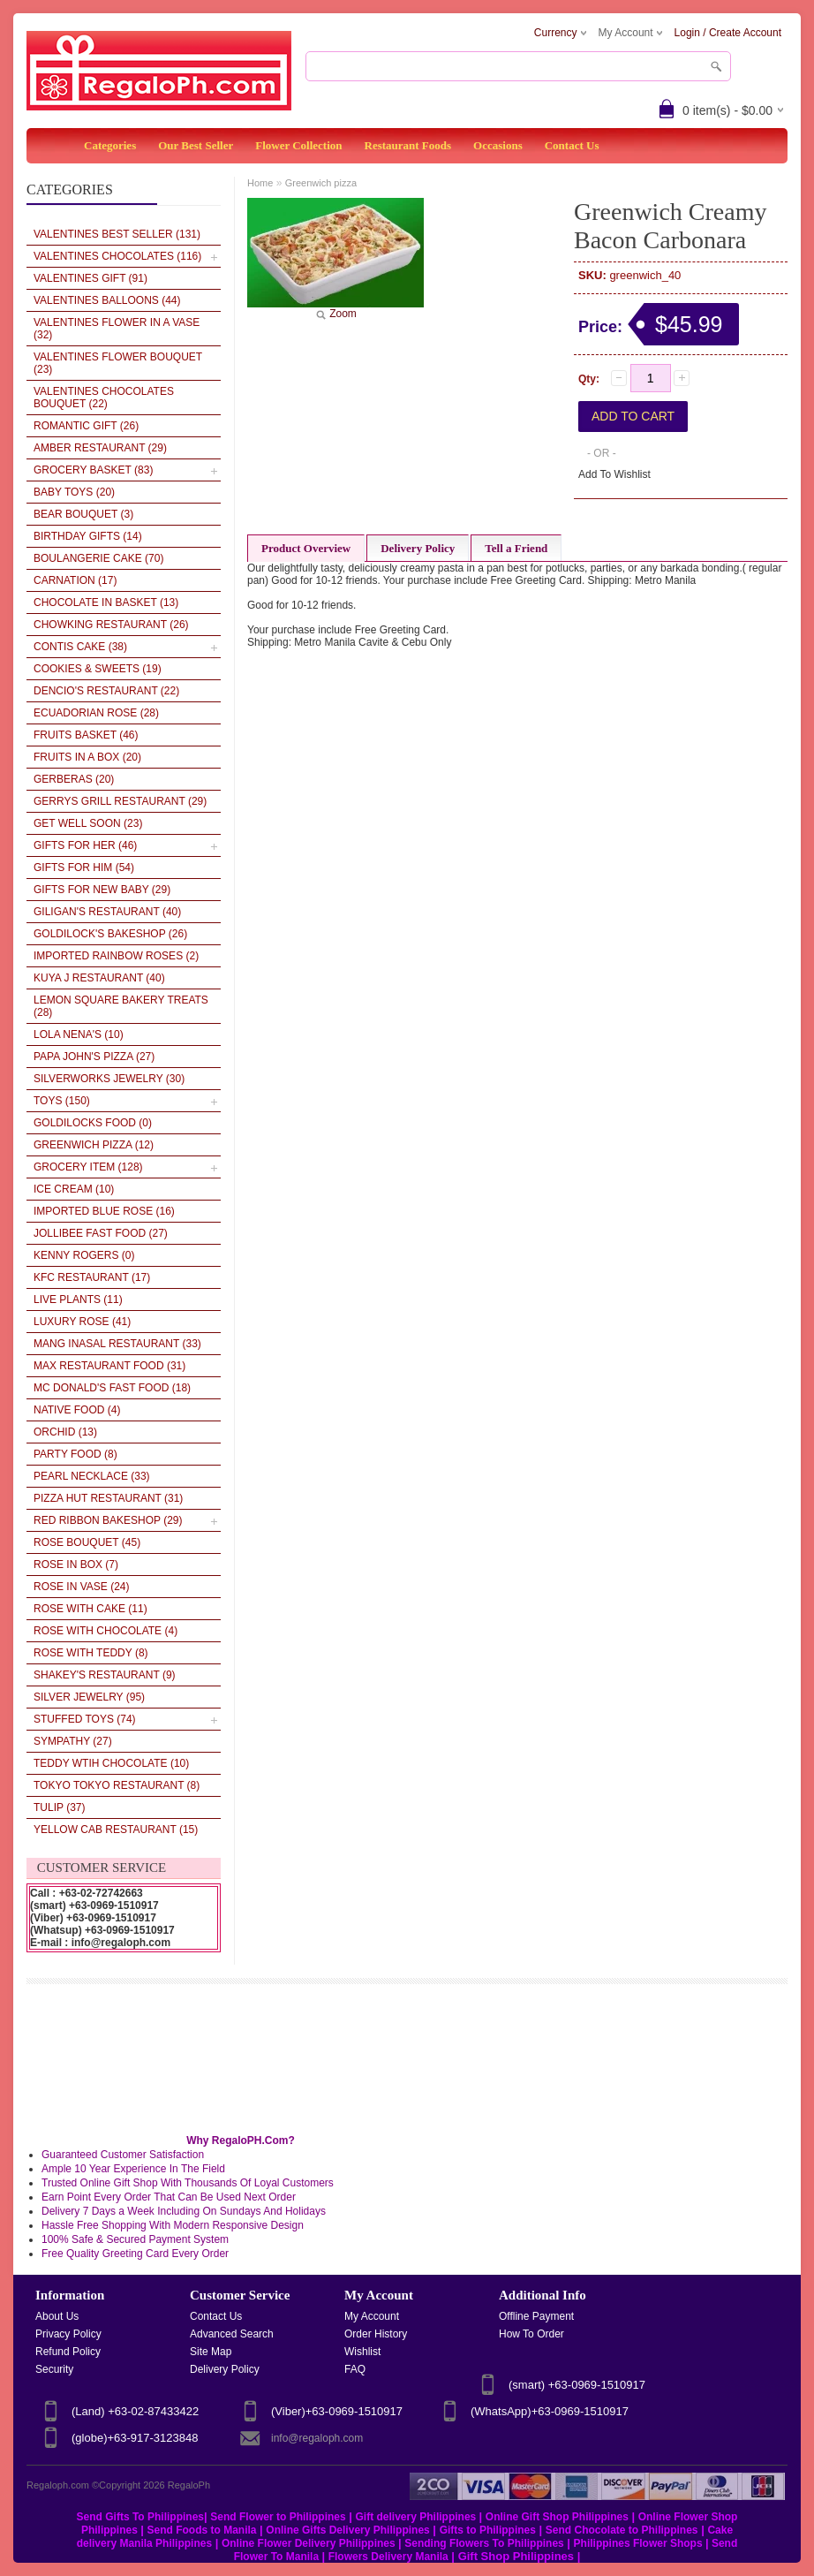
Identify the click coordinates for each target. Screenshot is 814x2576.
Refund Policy (68, 2351)
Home (260, 183)
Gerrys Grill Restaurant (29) (120, 801)
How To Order (531, 2334)
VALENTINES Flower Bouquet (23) (118, 363)
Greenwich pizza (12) (94, 1145)
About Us (57, 2316)
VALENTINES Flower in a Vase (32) (117, 328)
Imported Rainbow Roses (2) (116, 956)
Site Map (210, 2351)
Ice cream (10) (74, 1189)
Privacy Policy (68, 2334)
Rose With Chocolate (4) (105, 1631)
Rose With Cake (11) (90, 1608)
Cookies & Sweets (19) (98, 669)
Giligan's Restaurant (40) (107, 911)
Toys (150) (62, 1101)
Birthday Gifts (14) (88, 536)
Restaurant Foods (408, 145)
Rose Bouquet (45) (87, 1542)
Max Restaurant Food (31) (109, 1366)
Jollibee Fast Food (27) (101, 1233)
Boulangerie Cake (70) (98, 558)
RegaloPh (189, 2485)
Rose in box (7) (76, 1564)
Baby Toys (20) (74, 492)
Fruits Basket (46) (86, 735)
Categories (110, 145)
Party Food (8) (75, 1454)
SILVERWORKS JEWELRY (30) (109, 1078)
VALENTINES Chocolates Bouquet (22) (104, 397)
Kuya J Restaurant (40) (99, 978)
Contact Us (572, 145)
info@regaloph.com (317, 2438)
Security (54, 2369)
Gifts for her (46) (85, 845)
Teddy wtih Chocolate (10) (111, 1763)
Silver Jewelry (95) (89, 1697)
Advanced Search (232, 2334)
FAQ (355, 2369)
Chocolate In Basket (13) (106, 602)
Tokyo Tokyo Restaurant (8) (117, 1785)
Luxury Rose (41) (82, 1321)
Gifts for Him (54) (84, 867)
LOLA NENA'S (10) (79, 1034)
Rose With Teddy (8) (91, 1653)
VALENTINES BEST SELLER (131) (117, 234)
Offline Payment (536, 2316)
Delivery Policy (418, 548)
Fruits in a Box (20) (87, 757)
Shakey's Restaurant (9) (105, 1675)
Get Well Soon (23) (88, 823)
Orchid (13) (65, 1432)
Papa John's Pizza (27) (94, 1056)
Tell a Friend (516, 548)
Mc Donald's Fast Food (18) (112, 1388)
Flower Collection (298, 145)
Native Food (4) (77, 1410)
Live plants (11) (78, 1299)
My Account (371, 2316)
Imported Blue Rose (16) (104, 1211)
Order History (375, 2334)
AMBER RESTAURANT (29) (100, 448)
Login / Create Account (728, 33)
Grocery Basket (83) (93, 470)
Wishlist (362, 2351)
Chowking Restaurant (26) (111, 624)
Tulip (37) (59, 1807)
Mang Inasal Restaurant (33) (117, 1343)
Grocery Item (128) (88, 1167)
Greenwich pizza (321, 183)
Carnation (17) (75, 580)
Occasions (498, 145)
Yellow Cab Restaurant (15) (116, 1829)
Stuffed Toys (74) (85, 1719)
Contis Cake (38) (80, 646)
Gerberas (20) (74, 779)
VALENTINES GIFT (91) (90, 278)
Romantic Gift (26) (86, 426)
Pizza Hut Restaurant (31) (108, 1498)
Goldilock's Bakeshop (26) (110, 934)
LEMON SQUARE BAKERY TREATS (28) (121, 1006)
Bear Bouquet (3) (83, 514)
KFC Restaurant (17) (92, 1277)
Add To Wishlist (614, 474)
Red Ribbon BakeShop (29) (108, 1520)
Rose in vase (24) (82, 1586)
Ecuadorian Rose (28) (96, 713)
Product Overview (305, 548)
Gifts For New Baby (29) (102, 889)
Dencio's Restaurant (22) (106, 691)
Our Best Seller (195, 145)
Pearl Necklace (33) (92, 1476)
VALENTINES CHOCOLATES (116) (117, 256)
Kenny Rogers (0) (84, 1255)
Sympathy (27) (73, 1741)
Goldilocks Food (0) (93, 1123)
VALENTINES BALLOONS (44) (107, 300)
